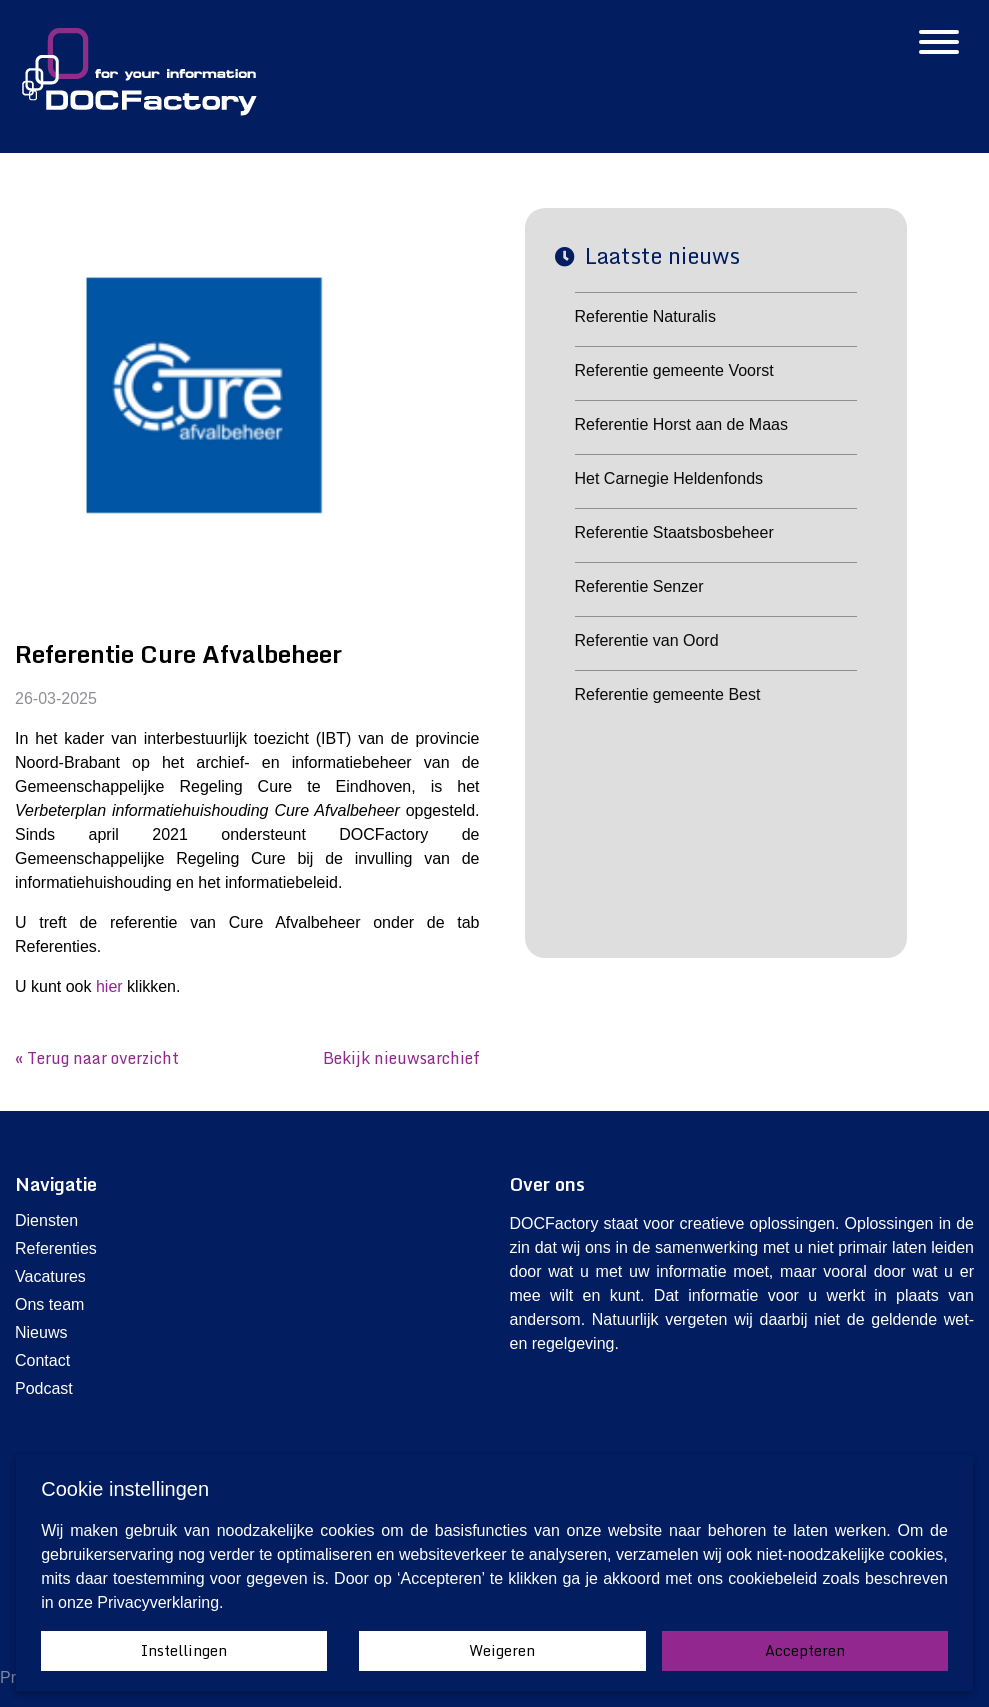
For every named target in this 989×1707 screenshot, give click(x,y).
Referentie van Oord (647, 640)
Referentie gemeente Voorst (674, 370)
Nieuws (41, 1332)
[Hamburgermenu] (939, 44)
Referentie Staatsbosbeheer (674, 532)
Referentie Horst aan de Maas (681, 424)
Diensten (46, 1220)
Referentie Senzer (639, 586)
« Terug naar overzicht (97, 1058)
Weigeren (502, 1650)
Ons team (49, 1304)
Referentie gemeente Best (668, 694)
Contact (42, 1360)
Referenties (56, 1248)
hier (109, 986)
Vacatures (50, 1276)
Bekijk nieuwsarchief (401, 1058)
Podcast (44, 1388)
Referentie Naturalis (645, 316)
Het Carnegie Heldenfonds (669, 478)
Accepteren (805, 1650)
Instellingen (184, 1650)
